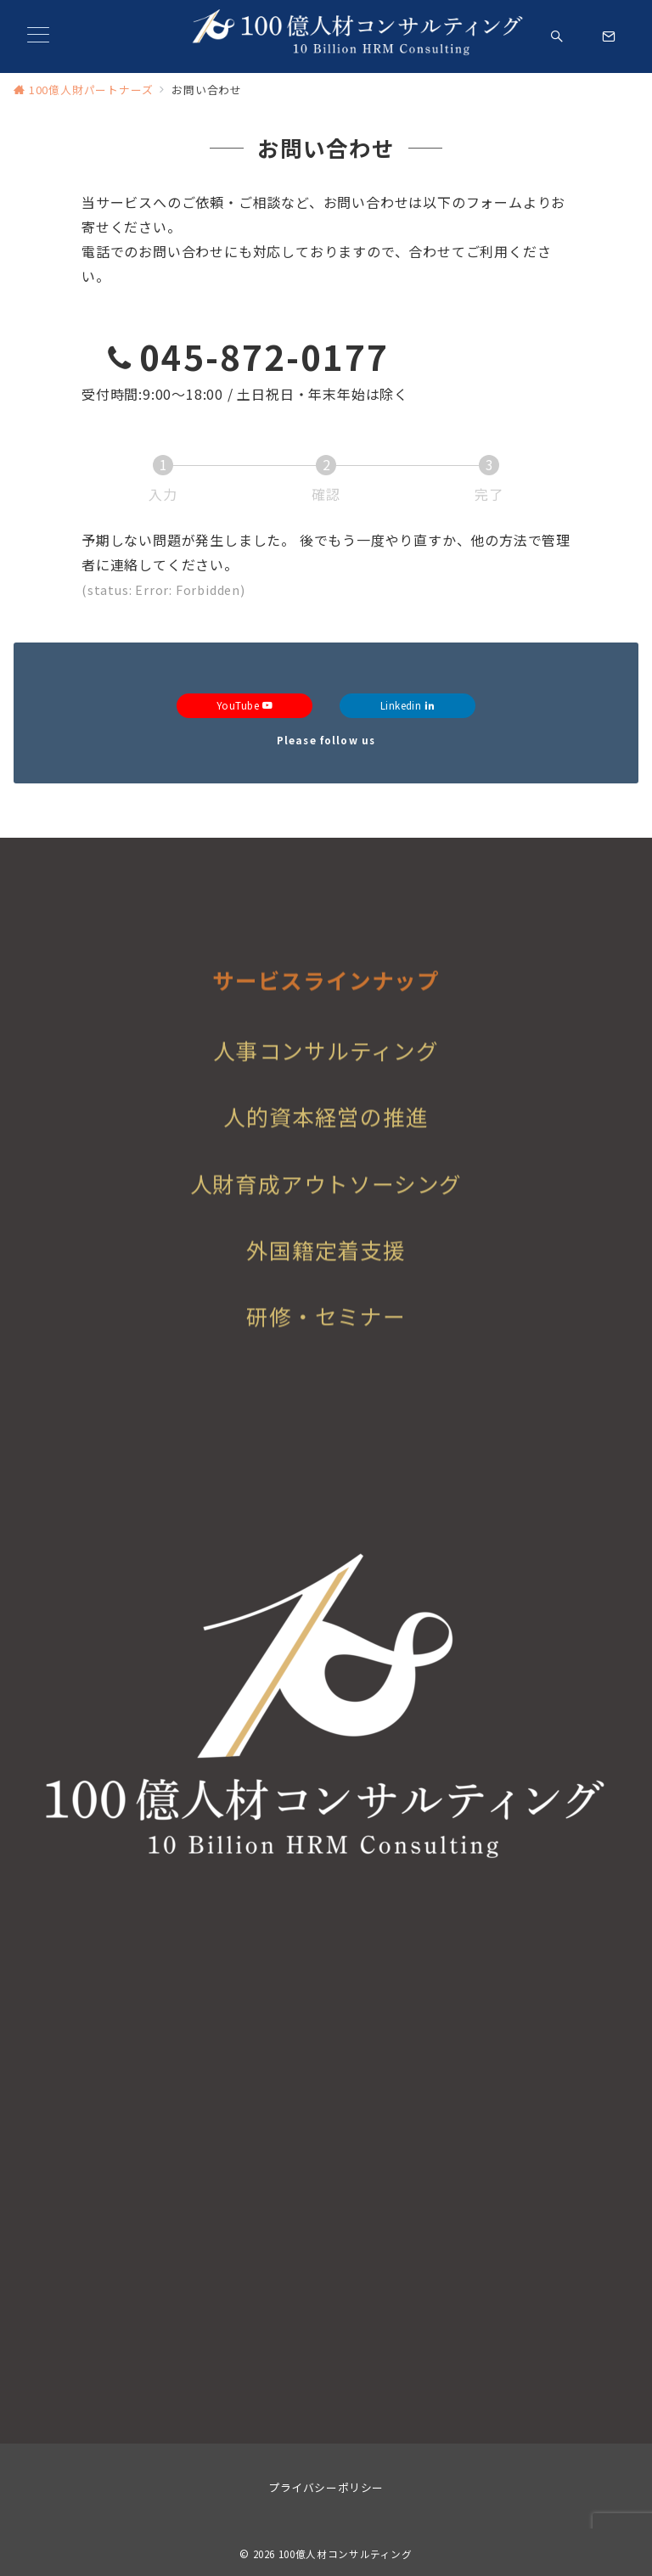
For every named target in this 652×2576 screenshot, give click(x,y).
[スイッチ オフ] (556, 37)
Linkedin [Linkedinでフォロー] (408, 705)
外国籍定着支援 (326, 1275)
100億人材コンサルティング (345, 2554)
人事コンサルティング (326, 1076)
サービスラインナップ (326, 1016)
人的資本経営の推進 (325, 1143)
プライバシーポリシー (325, 2487)
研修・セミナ (314, 1341)
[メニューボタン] (38, 36)
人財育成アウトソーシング (326, 1209)
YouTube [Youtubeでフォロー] (244, 705)
